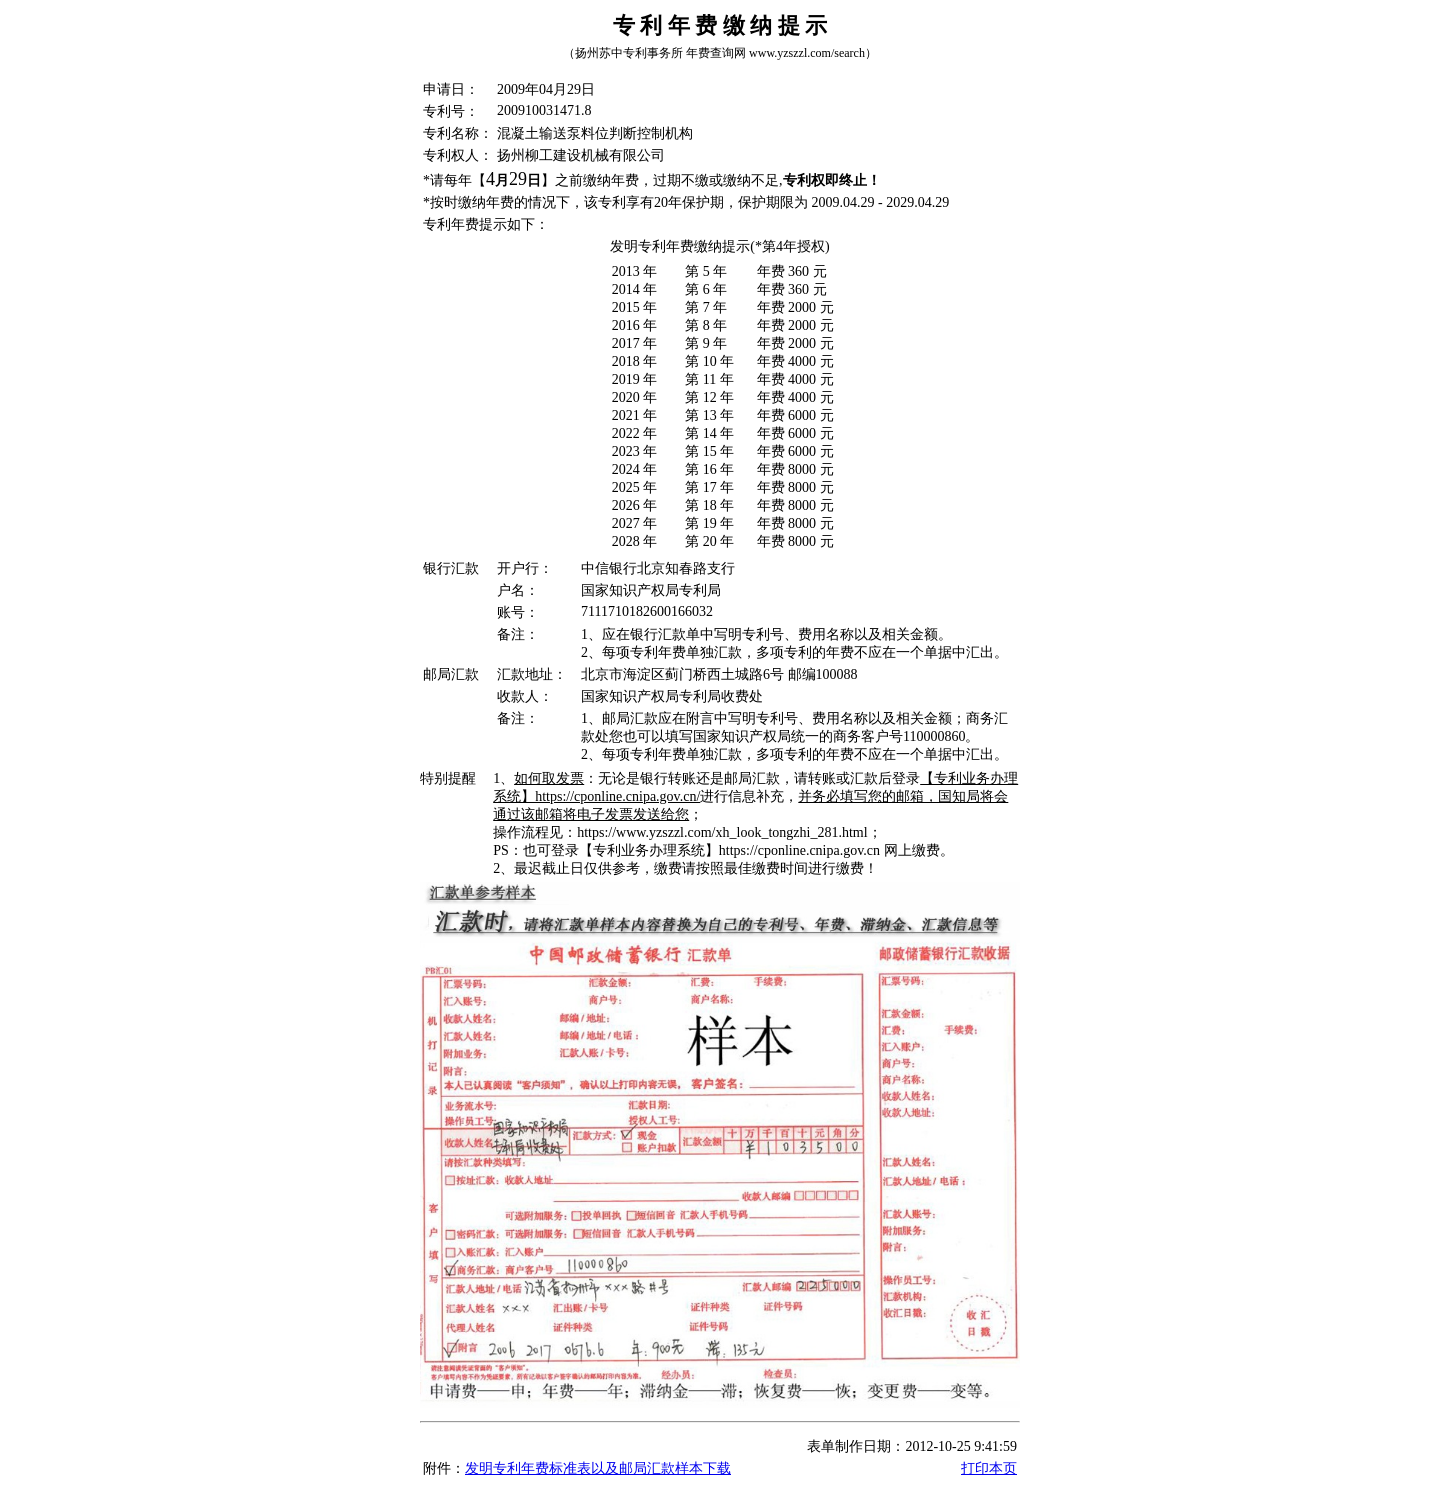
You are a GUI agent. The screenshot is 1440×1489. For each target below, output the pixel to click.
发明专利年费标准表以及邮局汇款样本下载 (598, 1468)
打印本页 (989, 1468)
